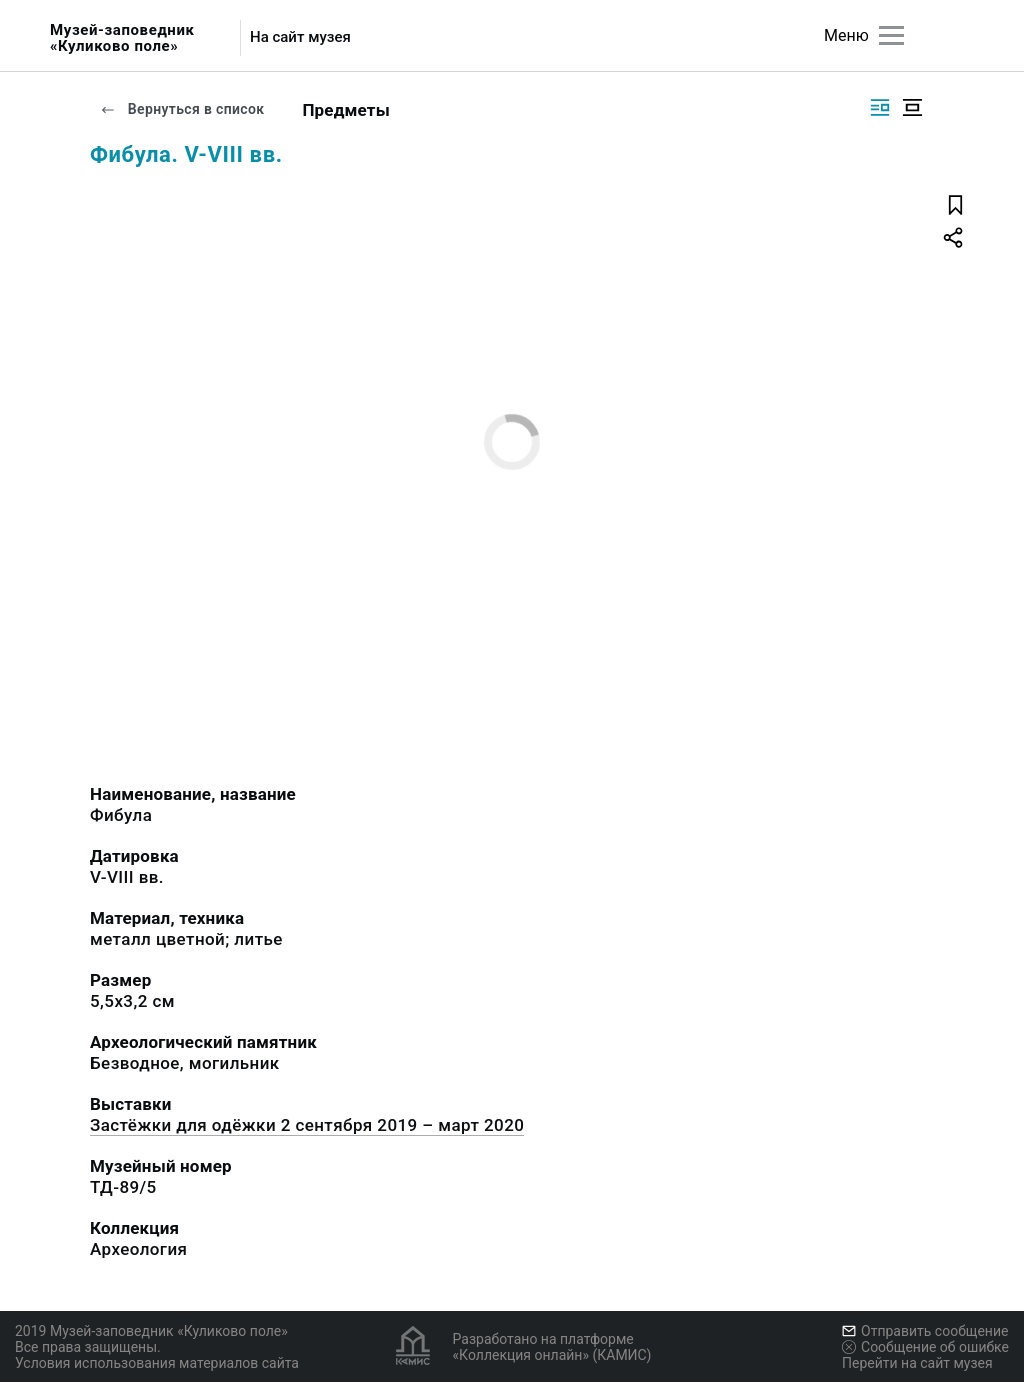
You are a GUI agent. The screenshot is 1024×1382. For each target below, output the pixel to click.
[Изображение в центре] (912, 107)
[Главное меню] (891, 35)
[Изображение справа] (880, 107)
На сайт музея (300, 37)
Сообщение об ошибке (925, 1347)
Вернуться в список (182, 109)
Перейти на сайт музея (917, 1363)
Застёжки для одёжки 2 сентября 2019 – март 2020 (307, 1125)
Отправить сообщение (925, 1331)
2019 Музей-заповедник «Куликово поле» (151, 1331)
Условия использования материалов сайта (157, 1363)
